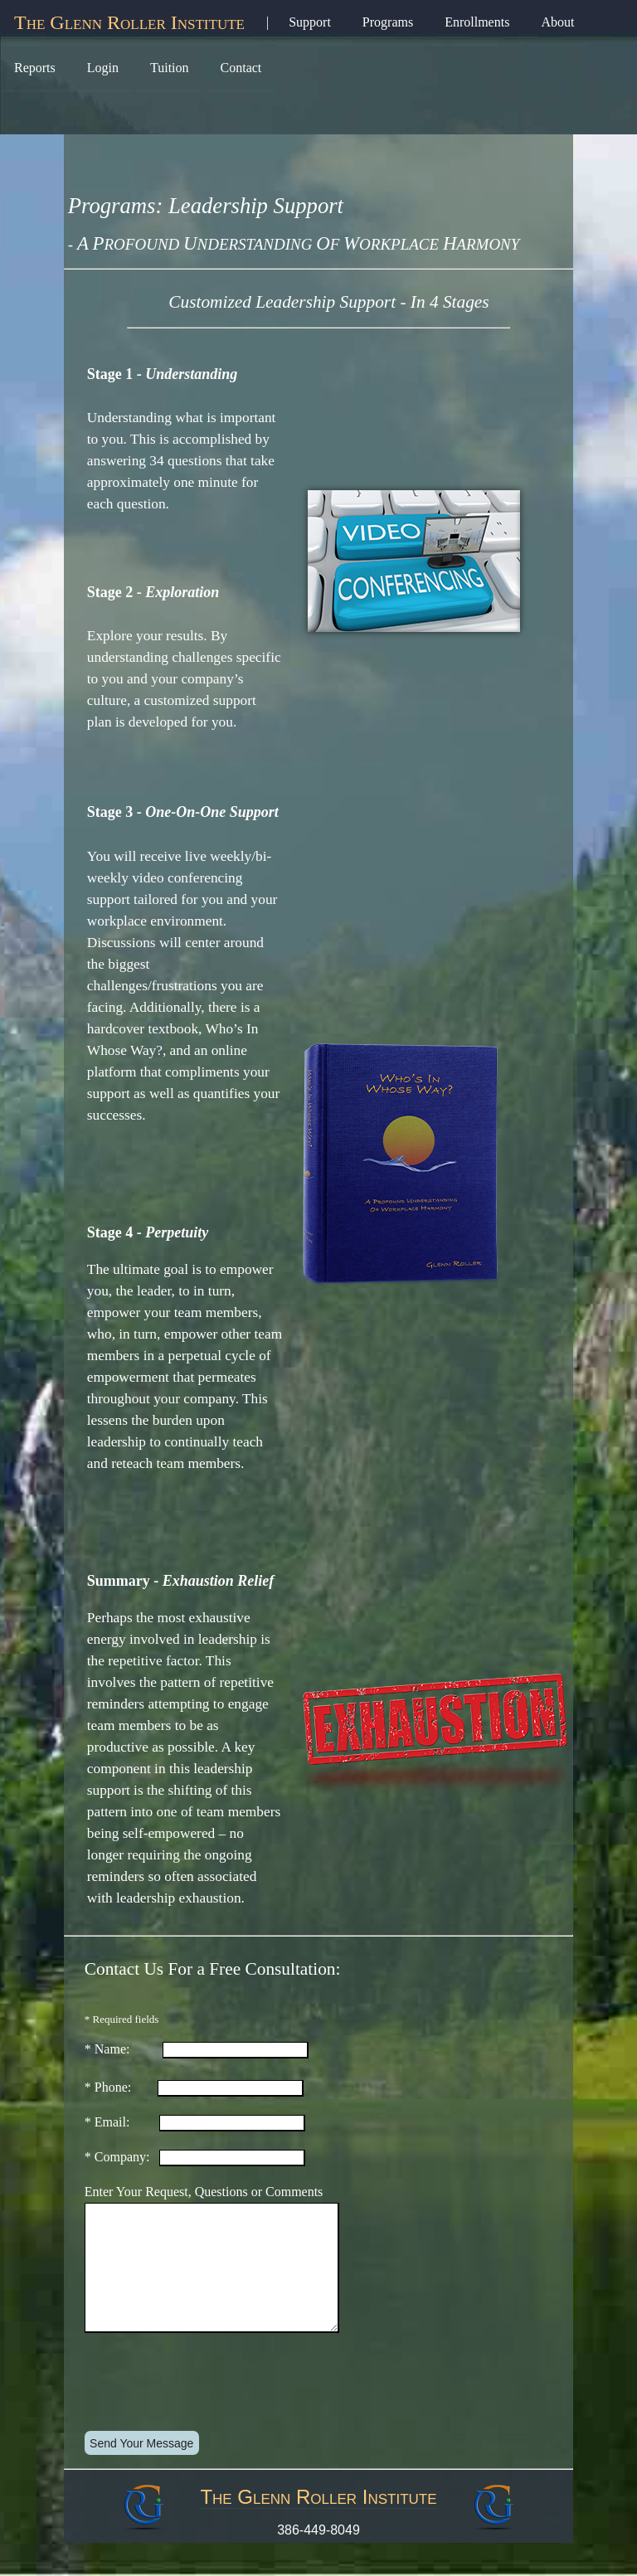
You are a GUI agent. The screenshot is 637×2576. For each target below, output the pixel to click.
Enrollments (477, 22)
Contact (241, 68)
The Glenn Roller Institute (129, 22)
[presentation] (211, 2410)
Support (310, 22)
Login (103, 68)
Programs (387, 22)
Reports (35, 68)
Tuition (169, 68)
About (557, 22)
